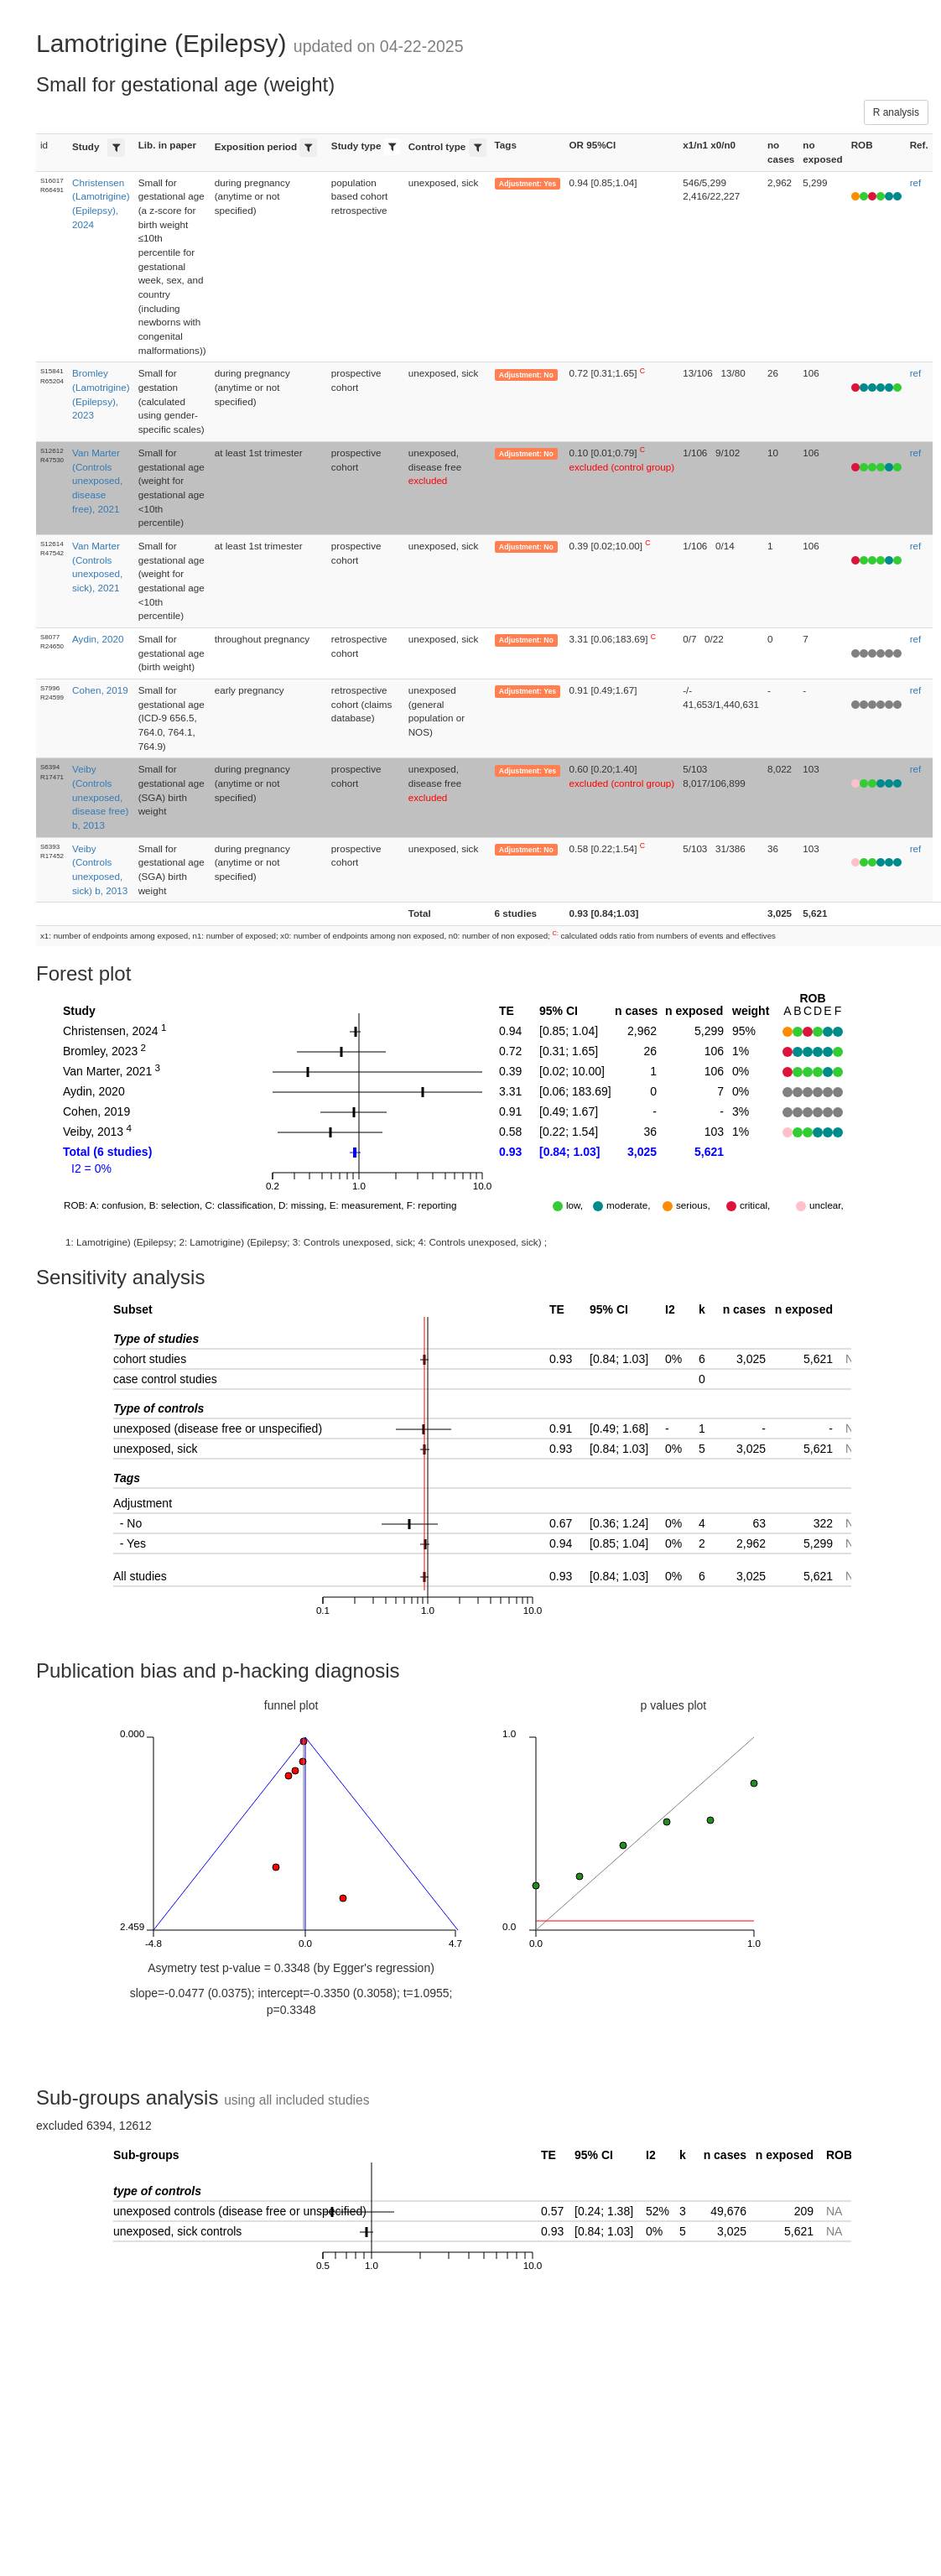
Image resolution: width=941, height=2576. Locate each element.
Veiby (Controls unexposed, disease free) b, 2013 (100, 796)
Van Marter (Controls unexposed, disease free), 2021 (97, 480)
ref (916, 182)
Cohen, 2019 (100, 689)
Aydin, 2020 (97, 638)
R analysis (896, 112)
